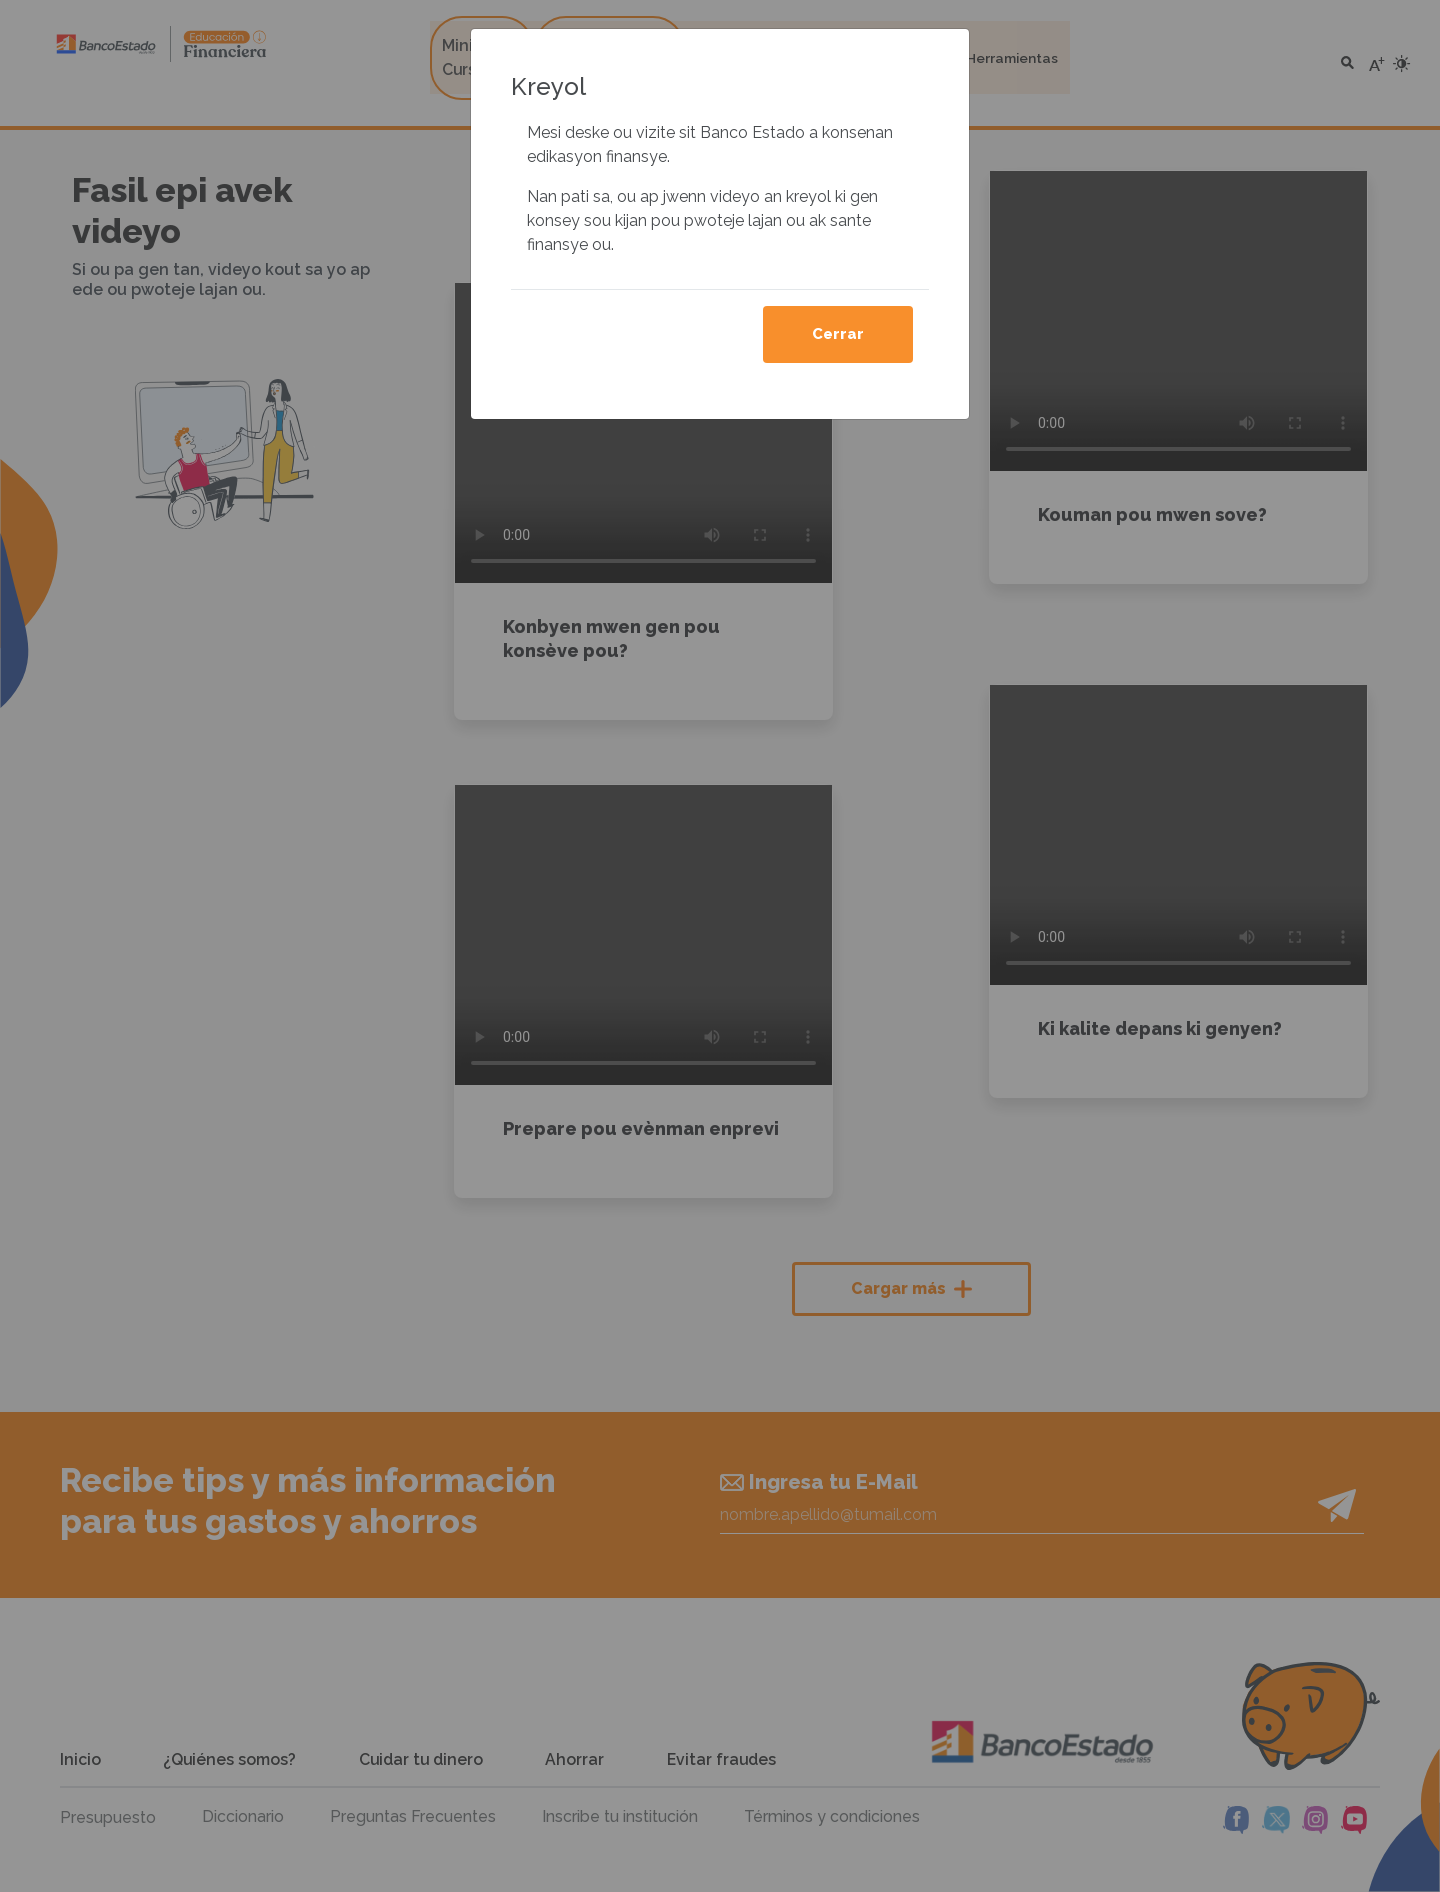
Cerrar (838, 334)
